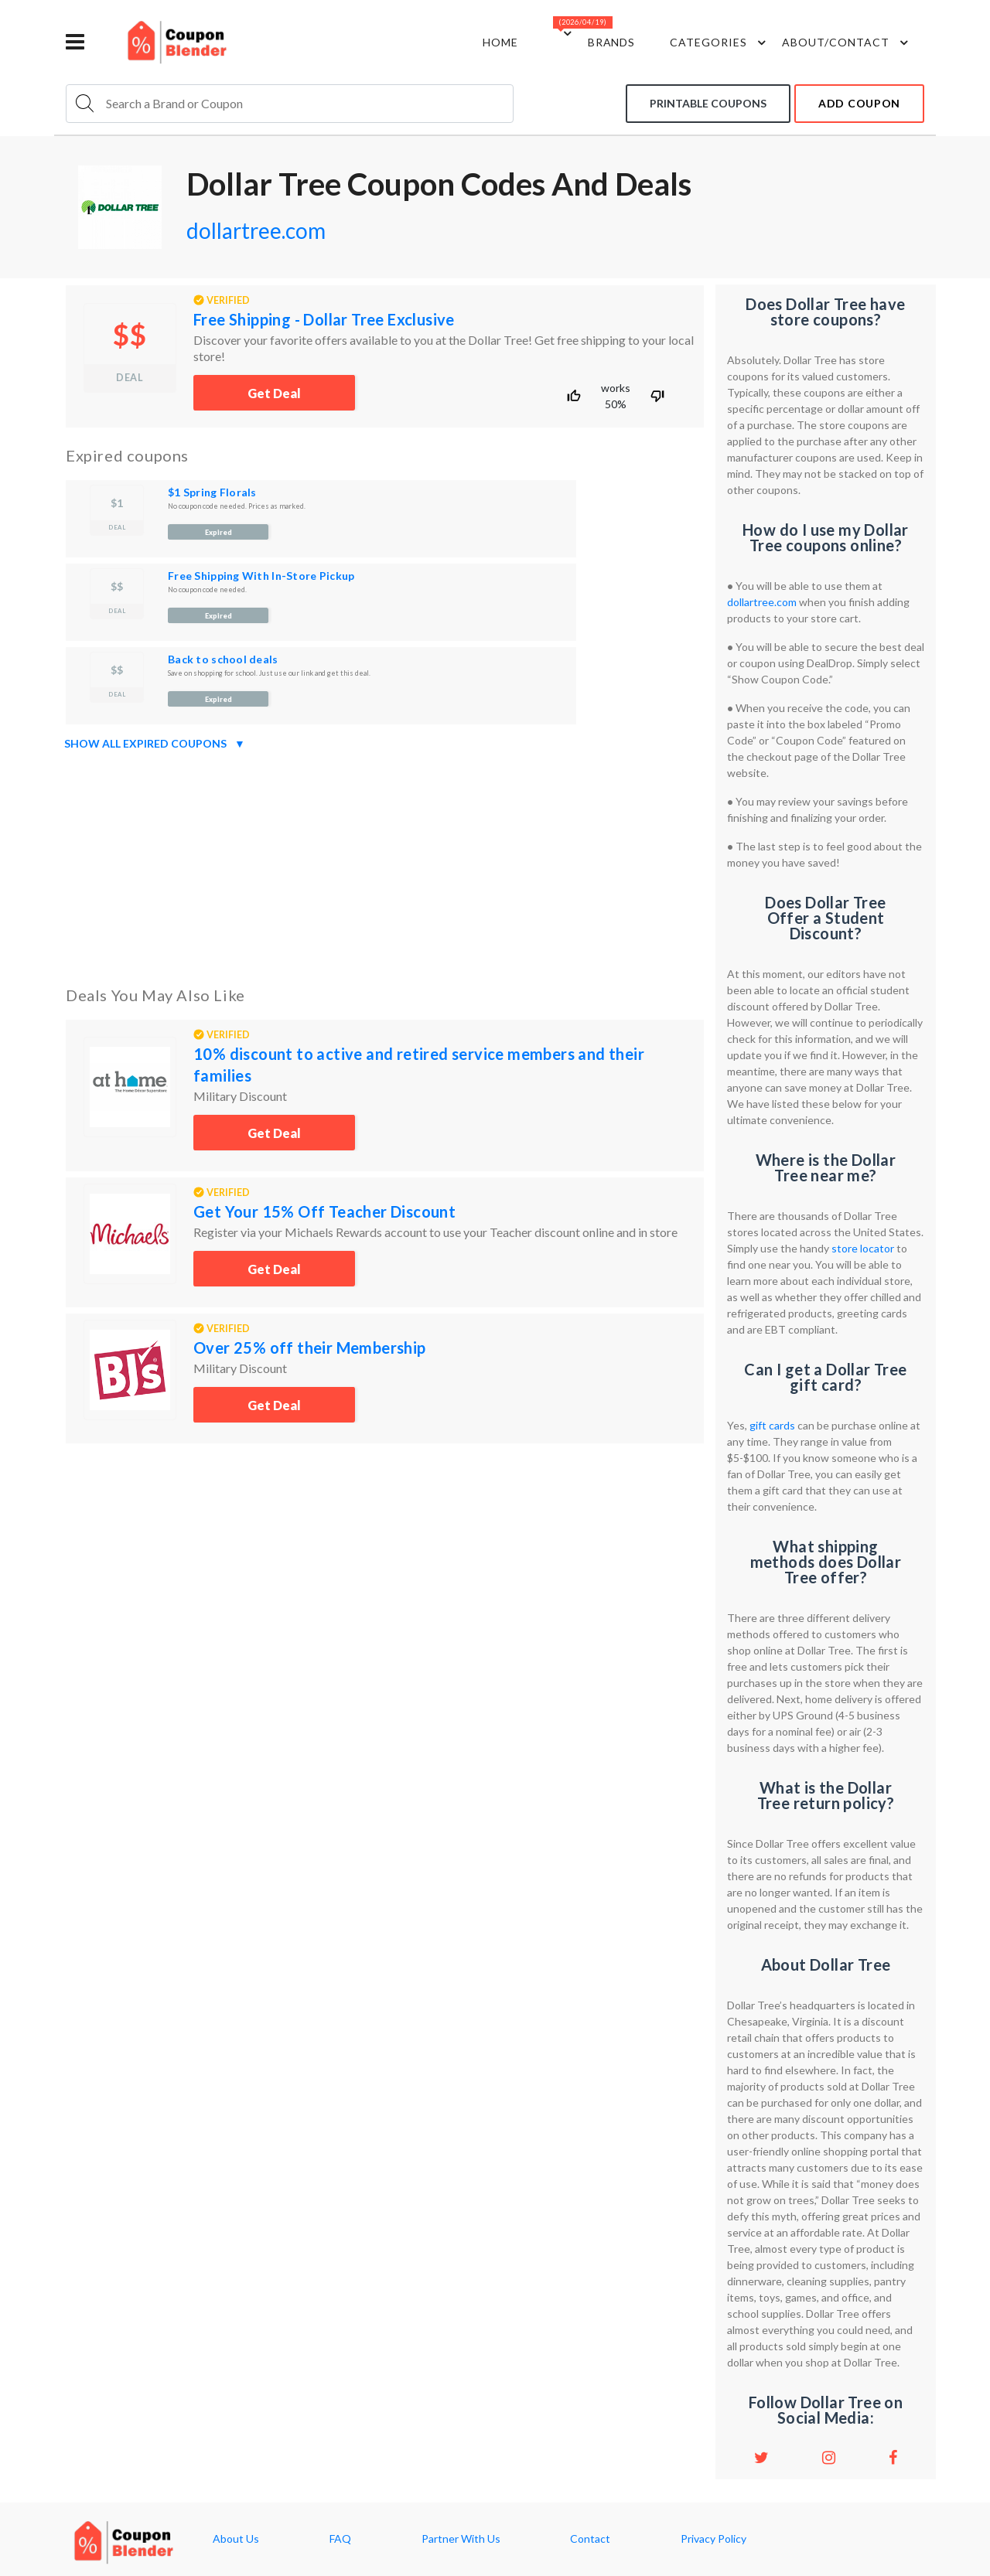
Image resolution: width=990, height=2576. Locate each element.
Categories (720, 42)
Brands (612, 42)
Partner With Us (461, 2538)
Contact (590, 2538)
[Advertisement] (385, 865)
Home (500, 42)
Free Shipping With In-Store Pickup (261, 575)
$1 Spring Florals (212, 492)
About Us (236, 2538)
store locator (862, 1248)
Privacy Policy (713, 2538)
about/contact (847, 42)
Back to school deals (223, 659)
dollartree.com (256, 230)
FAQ (340, 2538)
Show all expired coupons (154, 743)
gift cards (772, 1425)
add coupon (859, 103)
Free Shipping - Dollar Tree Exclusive (324, 319)
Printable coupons (708, 103)
